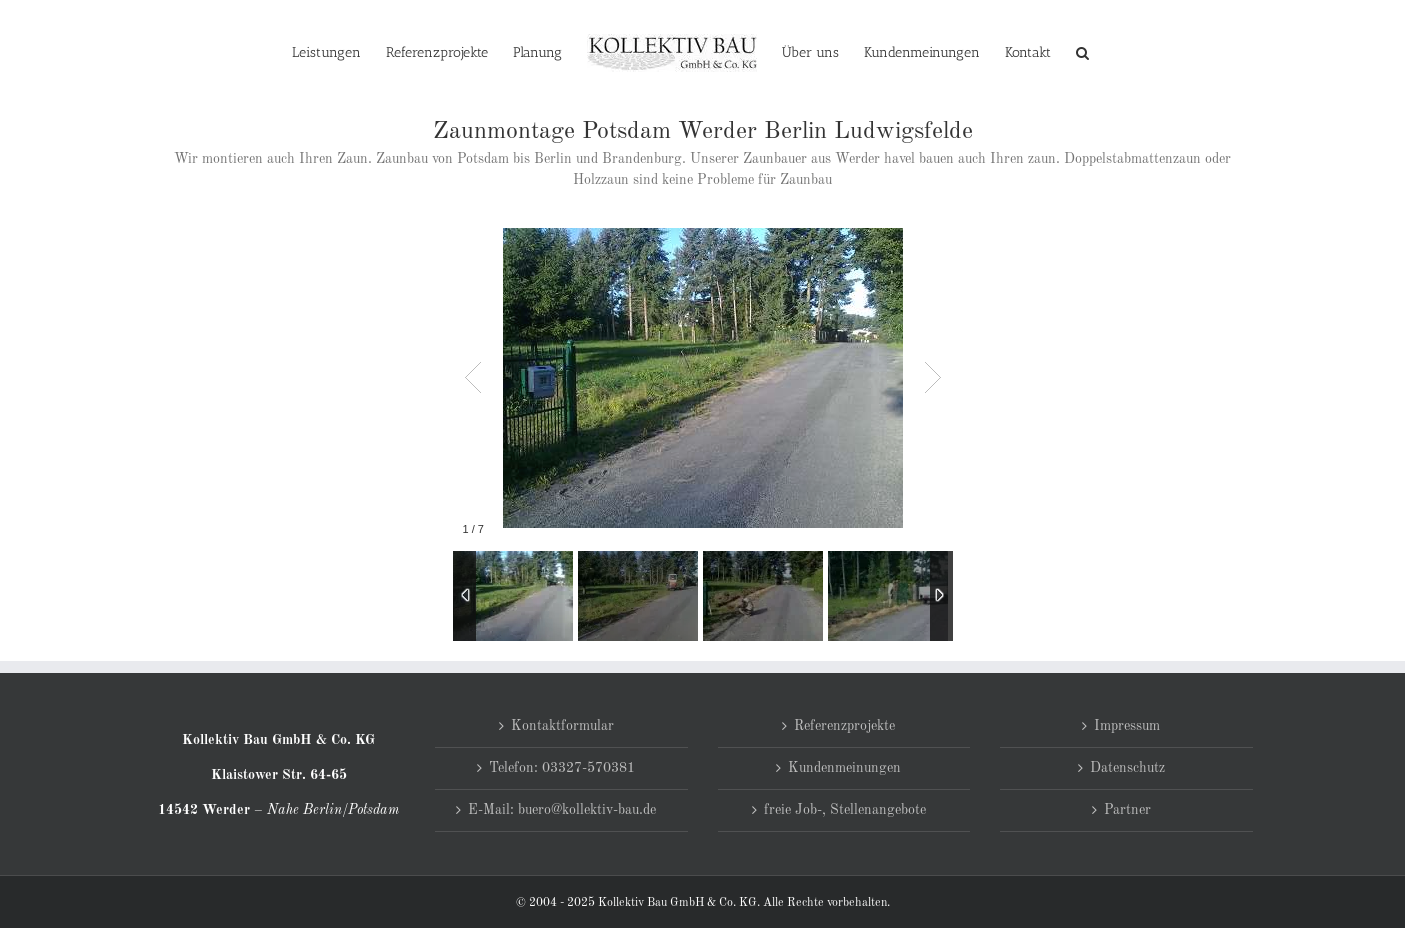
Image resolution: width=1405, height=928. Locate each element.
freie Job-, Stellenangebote (845, 810)
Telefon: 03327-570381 (562, 768)
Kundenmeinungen (844, 768)
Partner (1127, 810)
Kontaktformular (562, 726)
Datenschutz (1127, 768)
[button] (1082, 52)
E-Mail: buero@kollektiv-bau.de (562, 810)
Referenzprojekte (844, 726)
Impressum (1127, 726)
